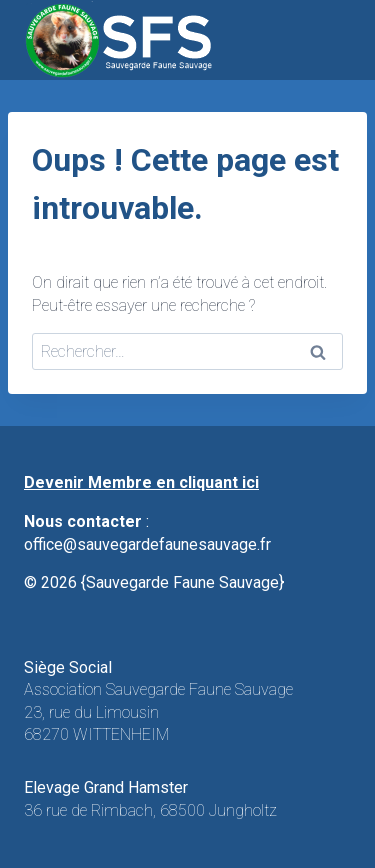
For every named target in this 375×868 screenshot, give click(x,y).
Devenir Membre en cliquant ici (141, 482)
